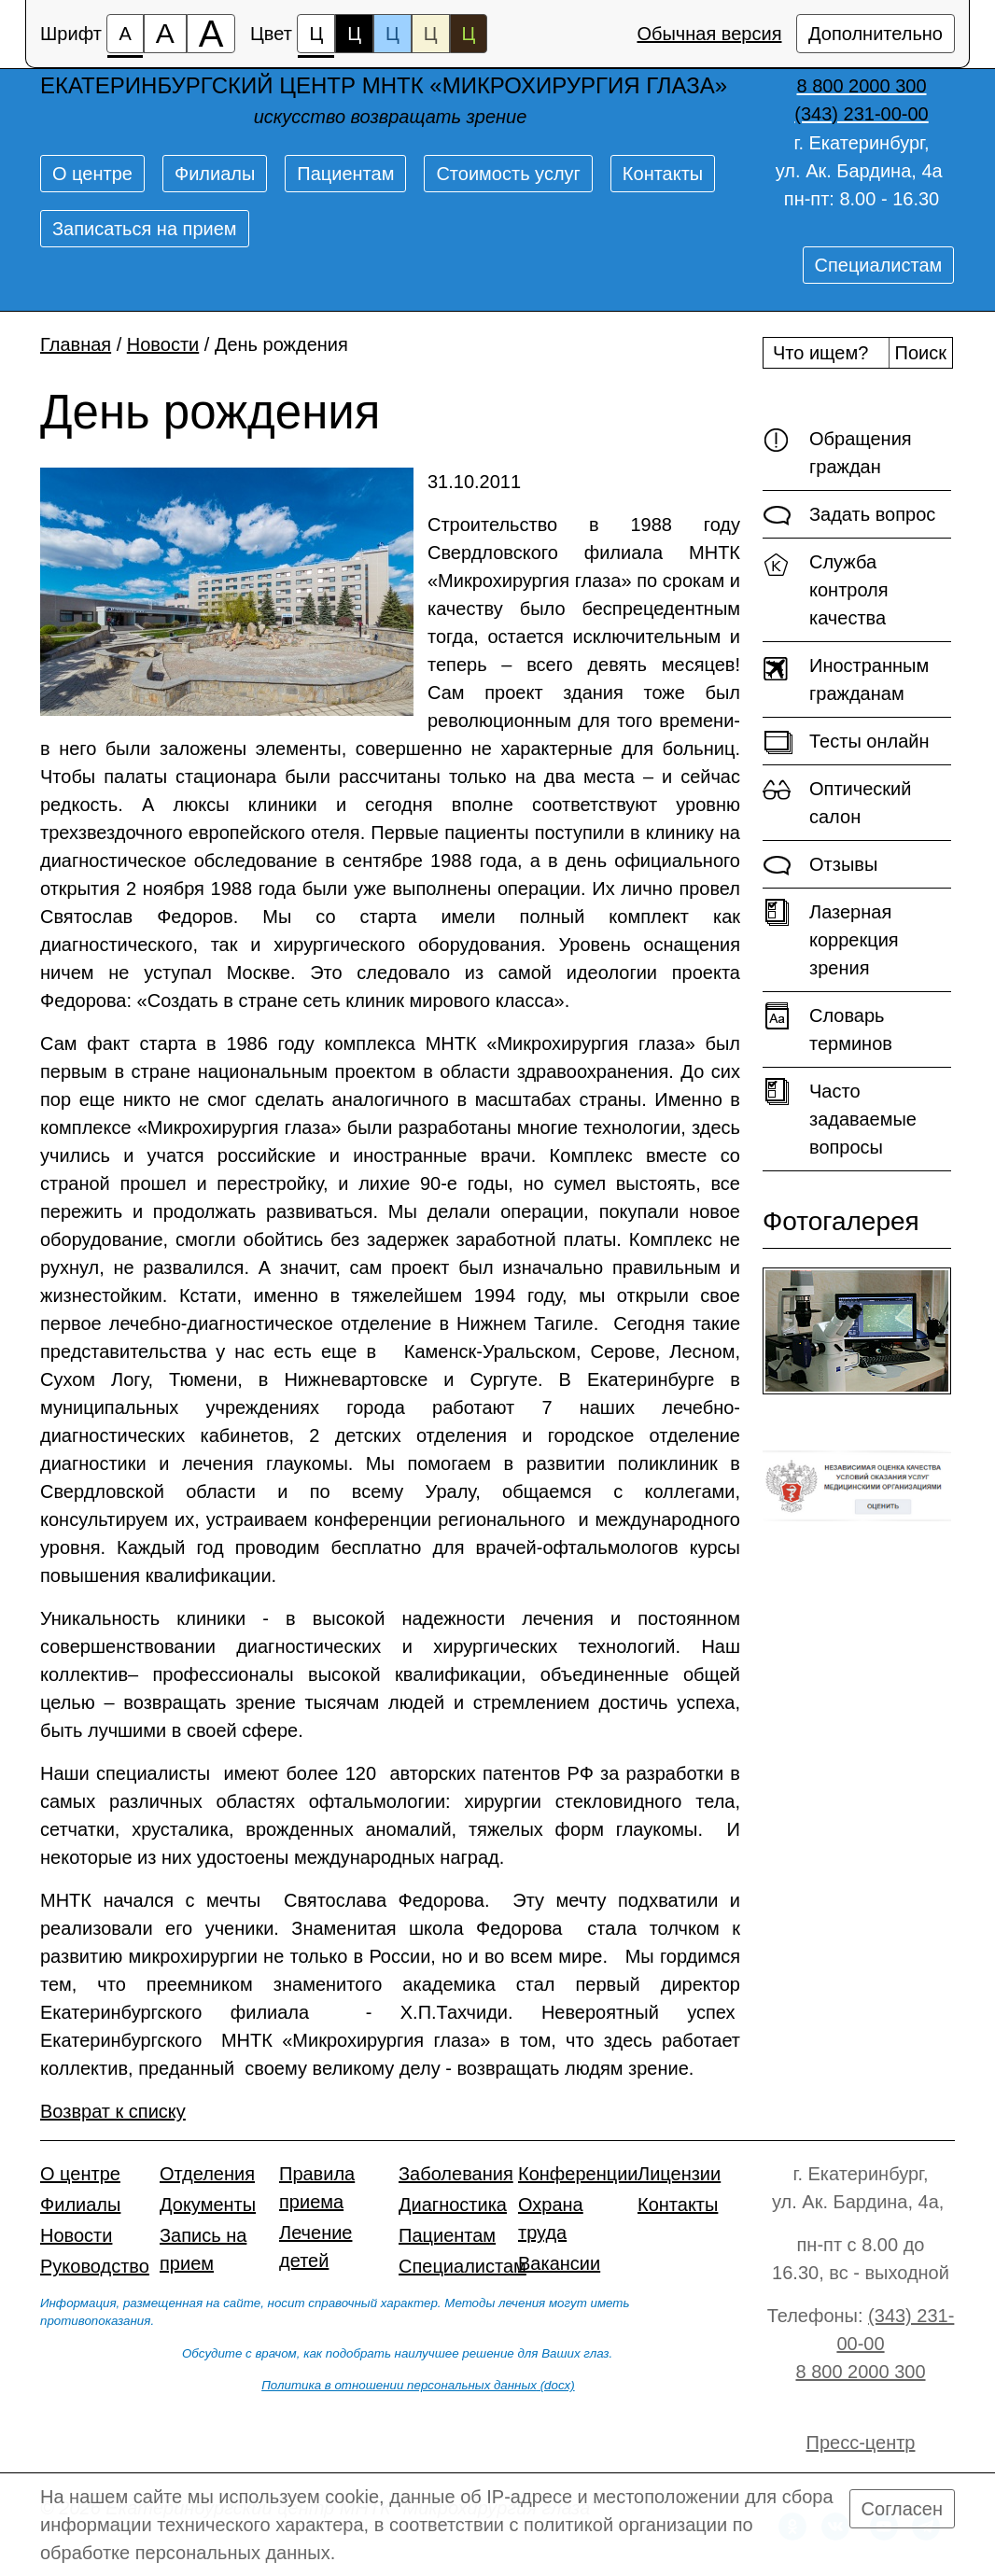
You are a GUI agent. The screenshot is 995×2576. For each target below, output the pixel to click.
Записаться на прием (144, 228)
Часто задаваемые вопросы (840, 1117)
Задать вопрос (849, 515)
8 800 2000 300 (860, 2371)
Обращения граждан (837, 451)
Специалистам (879, 265)
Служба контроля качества (826, 588)
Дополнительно (875, 33)
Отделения (207, 2173)
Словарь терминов (827, 1028)
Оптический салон (837, 801)
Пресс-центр (861, 2442)
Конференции (578, 2173)
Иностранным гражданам (846, 678)
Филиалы (215, 173)
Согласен (902, 2509)
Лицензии (679, 2173)
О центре (92, 173)
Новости (163, 344)
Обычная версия (709, 33)
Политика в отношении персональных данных (399, 2385)
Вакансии (559, 2263)
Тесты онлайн (846, 742)
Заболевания (456, 2173)
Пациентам (345, 173)
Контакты (663, 173)
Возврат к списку (113, 2111)
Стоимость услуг (508, 173)
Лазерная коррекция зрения (831, 938)
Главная (75, 344)
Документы (208, 2204)
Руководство (94, 2266)
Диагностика (453, 2204)
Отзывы (820, 865)
